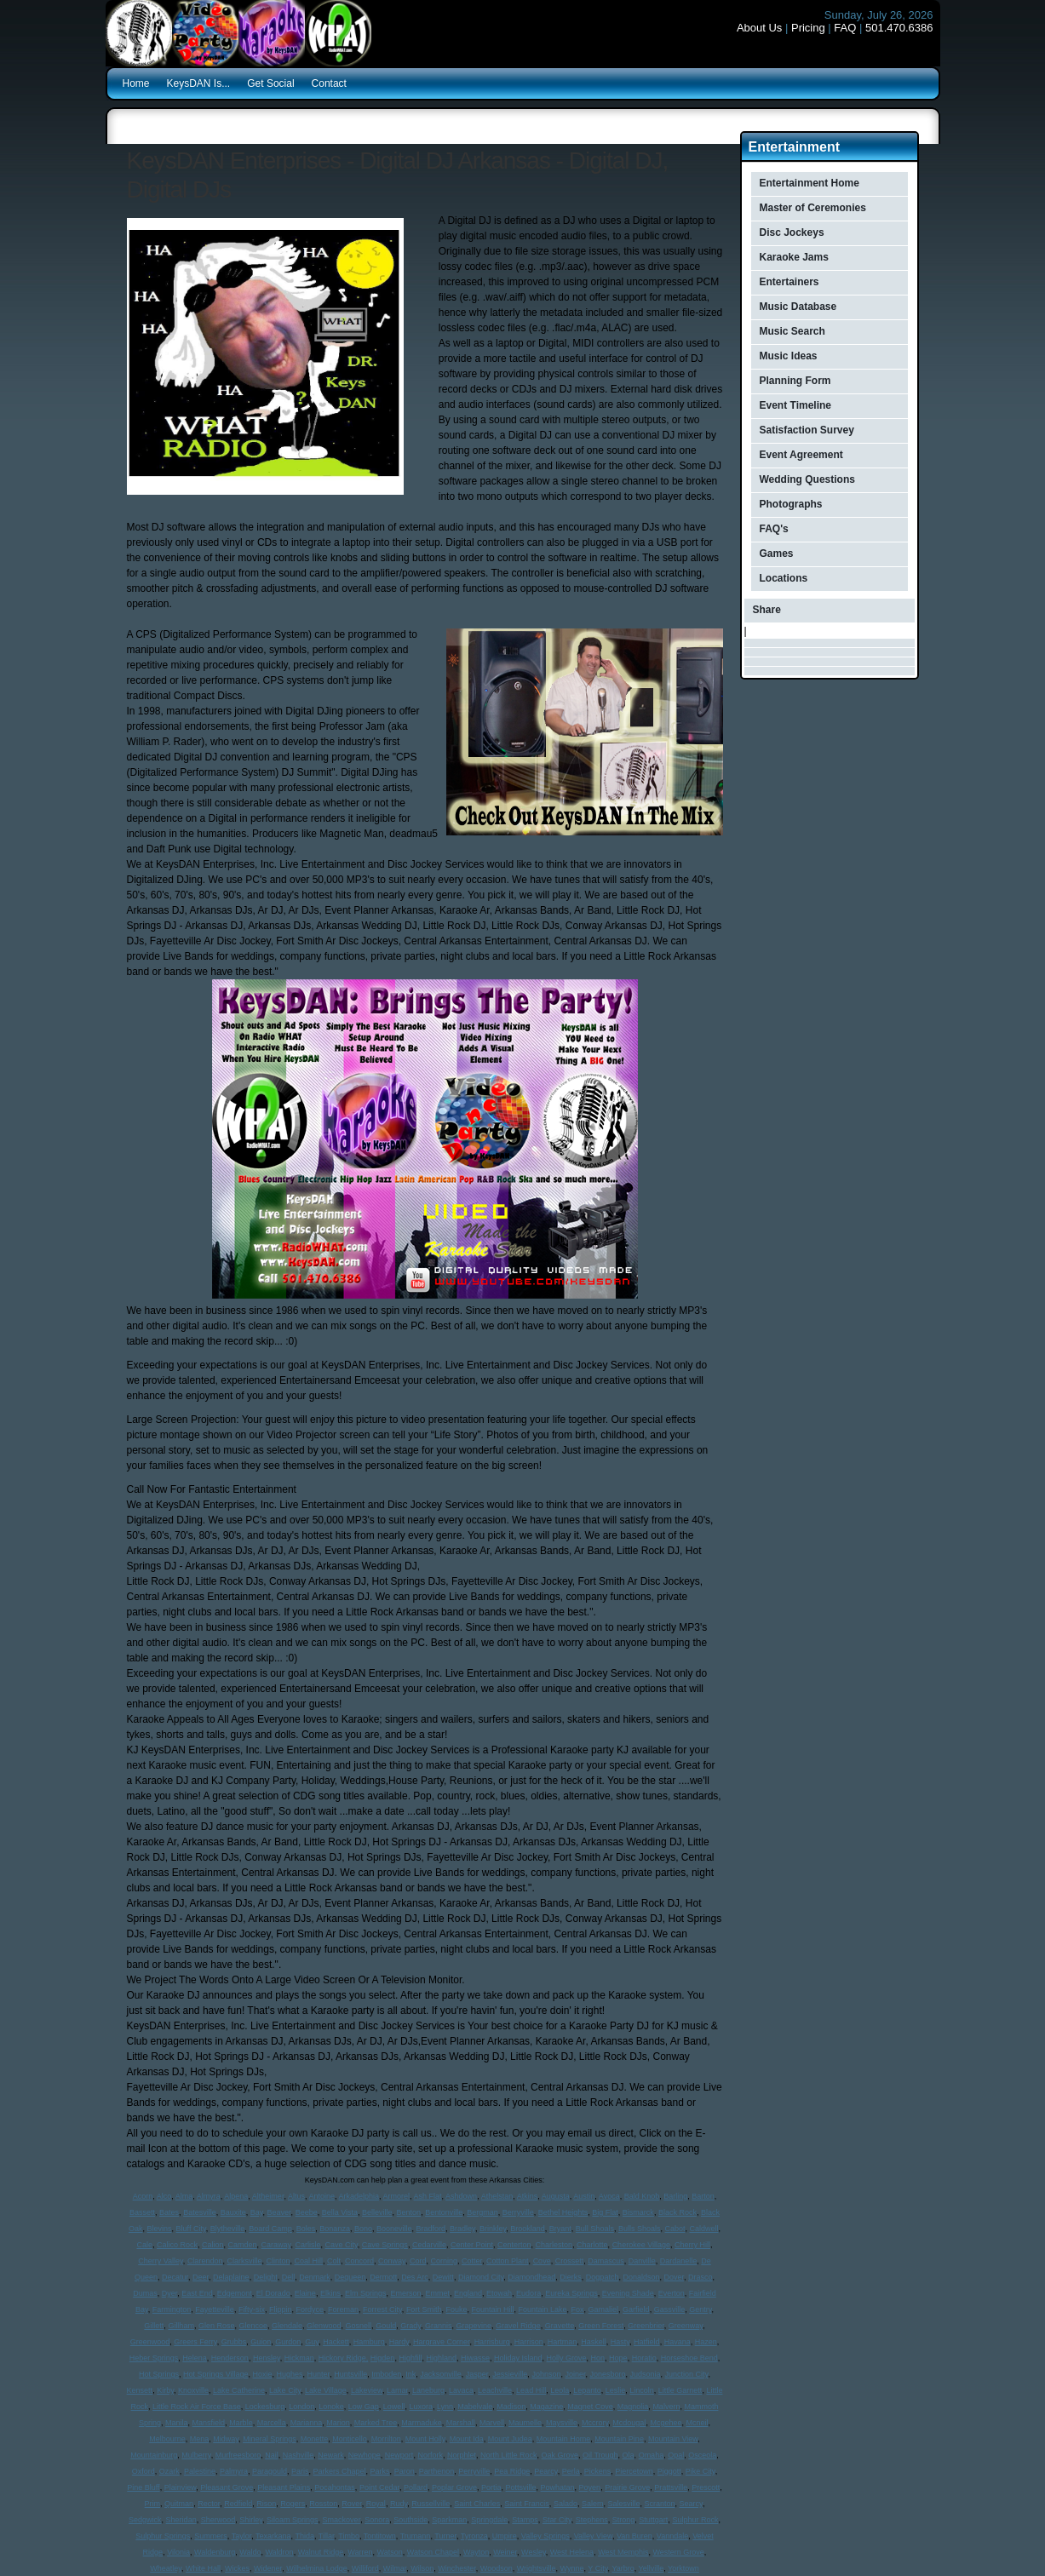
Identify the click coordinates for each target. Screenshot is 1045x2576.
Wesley (533, 2552)
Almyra (209, 2196)
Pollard (416, 2487)
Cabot (674, 2228)
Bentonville (443, 2212)
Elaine (305, 2293)
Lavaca (461, 2390)
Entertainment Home (809, 183)
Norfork (430, 2455)
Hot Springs (159, 2374)
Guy (312, 2342)
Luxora (421, 2406)
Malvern (666, 2406)
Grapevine (474, 2325)
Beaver (279, 2212)
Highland (441, 2358)
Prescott (706, 2487)
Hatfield (647, 2342)
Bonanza (334, 2228)
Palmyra (234, 2471)
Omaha (651, 2455)
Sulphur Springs (162, 2536)
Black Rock (677, 2212)
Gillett (154, 2325)
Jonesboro (607, 2374)
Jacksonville (441, 2374)
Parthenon (437, 2471)
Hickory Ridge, (344, 2358)
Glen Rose (216, 2325)
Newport (399, 2455)
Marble (241, 2422)
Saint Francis (526, 2503)
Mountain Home (564, 2439)
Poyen (590, 2487)
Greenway (686, 2325)
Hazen (706, 2342)
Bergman (482, 2212)
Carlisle (307, 2244)
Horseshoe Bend (689, 2358)
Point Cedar (379, 2487)
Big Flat (605, 2212)
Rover (352, 2503)
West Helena (572, 2552)
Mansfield (209, 2422)
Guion (260, 2342)
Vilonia (178, 2552)
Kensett (140, 2390)
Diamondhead (531, 2277)
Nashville (298, 2455)
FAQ (845, 27)
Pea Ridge (512, 2471)
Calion (213, 2244)
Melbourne (167, 2439)
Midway (225, 2439)
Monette (315, 2439)
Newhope (364, 2455)
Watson (390, 2552)
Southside (410, 2520)
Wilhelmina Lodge (316, 2568)
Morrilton (386, 2439)
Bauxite (233, 2212)
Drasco (700, 2277)
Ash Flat (428, 2196)
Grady (410, 2325)
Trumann (415, 2536)
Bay (256, 2212)
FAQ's (774, 529)
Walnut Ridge (321, 2552)
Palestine (199, 2471)
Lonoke (331, 2406)
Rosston (323, 2503)
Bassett (142, 2212)
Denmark (314, 2277)
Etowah (499, 2293)
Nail (271, 2455)
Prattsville (670, 2487)
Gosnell (359, 2325)
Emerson (405, 2293)
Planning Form (795, 381)
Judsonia (645, 2374)
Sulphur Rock (695, 2520)
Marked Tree (376, 2422)
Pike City (700, 2471)
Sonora (377, 2520)
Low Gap (363, 2406)
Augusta (556, 2196)
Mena (200, 2439)
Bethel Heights (563, 2212)
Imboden (386, 2374)
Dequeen (350, 2277)
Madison (511, 2406)
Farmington (172, 2309)
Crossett (569, 2261)
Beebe (307, 2212)
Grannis (438, 2325)
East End (197, 2293)
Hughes (290, 2374)
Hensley (266, 2358)
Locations (784, 578)
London (301, 2406)
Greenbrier (646, 2325)
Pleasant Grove (226, 2487)
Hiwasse (475, 2358)
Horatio (644, 2358)
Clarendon (205, 2261)
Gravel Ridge (518, 2325)
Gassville (670, 2309)
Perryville (474, 2471)
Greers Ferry (195, 2342)
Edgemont (234, 2293)
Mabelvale (474, 2406)
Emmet (437, 2293)
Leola (559, 2390)
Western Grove (678, 2552)
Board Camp (270, 2228)
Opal (676, 2455)
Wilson (422, 2568)
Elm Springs (366, 2293)
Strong (623, 2520)
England (468, 2293)
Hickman (299, 2358)
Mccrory (595, 2422)
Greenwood (150, 2342)
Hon (598, 2358)
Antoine (321, 2196)
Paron (404, 2471)
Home (136, 83)
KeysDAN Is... (199, 83)
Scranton (660, 2503)
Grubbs (234, 2342)
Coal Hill (308, 2261)
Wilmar (395, 2568)
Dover (673, 2277)
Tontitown (380, 2536)
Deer (200, 2277)
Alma (184, 2196)
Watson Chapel (433, 2552)
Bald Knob (642, 2196)
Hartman (562, 2342)
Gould (386, 2325)
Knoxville (193, 2390)
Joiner (575, 2374)
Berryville (518, 2212)
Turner (445, 2536)
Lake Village (326, 2390)
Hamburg (369, 2342)
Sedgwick (145, 2520)
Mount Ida (467, 2439)
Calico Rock (177, 2244)
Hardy (399, 2342)
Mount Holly (425, 2439)
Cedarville (429, 2244)
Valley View (593, 2536)
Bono (363, 2228)
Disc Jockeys (792, 232)
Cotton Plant (507, 2261)
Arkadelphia (358, 2196)
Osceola (702, 2455)
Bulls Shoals (639, 2228)
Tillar (327, 2536)
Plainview (180, 2487)
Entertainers (789, 282)
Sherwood (218, 2520)
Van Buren (634, 2536)
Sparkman (449, 2520)
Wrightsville (536, 2568)
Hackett (336, 2342)
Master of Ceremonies (813, 208)
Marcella (271, 2422)
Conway (391, 2261)
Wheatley (165, 2568)
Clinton (278, 2261)
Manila (176, 2422)
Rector (209, 2503)
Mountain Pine (619, 2439)
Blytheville (227, 2228)
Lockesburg (265, 2406)
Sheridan (181, 2520)
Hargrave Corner (441, 2342)
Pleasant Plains (283, 2487)
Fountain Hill (492, 2309)
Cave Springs (385, 2244)
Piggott (669, 2471)
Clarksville (244, 2261)
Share (767, 610)
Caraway (276, 2244)
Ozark (169, 2471)
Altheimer (268, 2196)
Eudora (528, 2293)
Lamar (397, 2390)
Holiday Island (518, 2358)
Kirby (165, 2390)
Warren (359, 2552)
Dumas (145, 2293)
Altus (296, 2196)
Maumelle (525, 2422)
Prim (153, 2503)
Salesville (623, 2503)
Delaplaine (231, 2277)
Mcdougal (629, 2422)
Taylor (242, 2536)
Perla (571, 2471)
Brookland (527, 2228)
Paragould (269, 2471)
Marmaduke (421, 2422)
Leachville (495, 2390)
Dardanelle (679, 2261)
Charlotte (592, 2244)
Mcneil (697, 2422)
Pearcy (545, 2471)
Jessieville (509, 2374)
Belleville (377, 2212)
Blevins (159, 2228)
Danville (642, 2261)
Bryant (560, 2228)
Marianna (306, 2422)
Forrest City (382, 2309)
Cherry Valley (160, 2261)
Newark (331, 2455)
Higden (382, 2358)
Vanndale (672, 2536)
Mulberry (195, 2455)
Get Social (270, 83)
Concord (359, 2261)
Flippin (280, 2309)
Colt (334, 2261)
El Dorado (273, 2293)
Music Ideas (789, 356)
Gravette (560, 2325)
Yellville (651, 2568)
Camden (242, 2244)
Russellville (430, 2503)
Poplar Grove (454, 2487)
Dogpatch (602, 2277)
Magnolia (633, 2406)
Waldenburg (214, 2552)
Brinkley (492, 2228)
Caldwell (704, 2228)
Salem (593, 2503)
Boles (306, 2228)
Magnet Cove (590, 2406)
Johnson (545, 2374)
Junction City (687, 2374)
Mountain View (673, 2439)
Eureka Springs (571, 2293)
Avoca (609, 2196)
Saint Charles (477, 2503)
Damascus (606, 2261)
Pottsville (521, 2487)
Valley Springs (545, 2536)
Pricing (808, 27)
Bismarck (638, 2212)
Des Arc (414, 2277)
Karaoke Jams (794, 257)
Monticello (349, 2439)
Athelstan (497, 2196)
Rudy (398, 2503)
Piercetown (634, 2471)
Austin (583, 2196)
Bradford (431, 2228)
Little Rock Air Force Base (196, 2406)
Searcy (691, 2503)
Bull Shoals (595, 2228)
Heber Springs (154, 2358)
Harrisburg (492, 2342)
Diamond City (480, 2277)
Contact (329, 83)
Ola (628, 2455)
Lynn (445, 2406)
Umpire (504, 2536)
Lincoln (641, 2390)
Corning (444, 2261)
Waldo (250, 2552)
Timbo (348, 2536)
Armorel (397, 2196)
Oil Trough (600, 2455)
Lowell (394, 2406)
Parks (380, 2471)
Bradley (462, 2228)
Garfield (636, 2309)
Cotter (472, 2261)
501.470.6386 (899, 27)
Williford (365, 2568)
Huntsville (350, 2374)
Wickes (237, 2568)
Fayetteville (214, 2309)
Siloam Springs (293, 2520)
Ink (410, 2374)
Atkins (527, 2196)
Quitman (178, 2503)
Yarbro (622, 2568)
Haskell (593, 2342)
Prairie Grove (627, 2487)
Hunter (318, 2374)
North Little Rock (508, 2455)
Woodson (496, 2568)
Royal (376, 2503)
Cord (418, 2261)
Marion (338, 2422)
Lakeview (366, 2390)
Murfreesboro (238, 2455)
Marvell (491, 2422)
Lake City (285, 2390)
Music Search (792, 331)
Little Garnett (680, 2390)
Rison (266, 2503)
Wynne (572, 2568)
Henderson (230, 2358)
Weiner (505, 2552)
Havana (677, 2342)
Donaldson (641, 2277)
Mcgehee (665, 2422)
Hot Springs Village (215, 2374)
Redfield (238, 2503)
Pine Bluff (143, 2487)
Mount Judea (510, 2439)
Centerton (514, 2244)
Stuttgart (653, 2520)
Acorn (143, 2196)
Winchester (457, 2568)
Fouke (456, 2309)
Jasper (477, 2374)
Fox (577, 2309)
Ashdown (461, 2196)
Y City (597, 2568)
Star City (557, 2520)
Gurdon (288, 2342)
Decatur (175, 2277)
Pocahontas (334, 2487)
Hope (618, 2358)
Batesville (199, 2212)
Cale (144, 2244)
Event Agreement (801, 455)
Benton (409, 2212)
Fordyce (310, 2309)
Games (777, 553)
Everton (671, 2293)
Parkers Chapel (339, 2471)
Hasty (620, 2342)
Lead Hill (531, 2390)
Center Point (472, 2244)
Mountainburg (153, 2455)
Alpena (236, 2196)
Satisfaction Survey (807, 430)
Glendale (287, 2325)
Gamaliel (604, 2309)
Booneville (394, 2228)
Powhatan (558, 2487)
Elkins (330, 2293)
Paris (300, 2471)
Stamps (525, 2520)
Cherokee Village (641, 2244)
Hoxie (263, 2374)
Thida (304, 2536)
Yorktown (683, 2568)
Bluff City (191, 2228)
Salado (565, 2503)
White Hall (203, 2568)
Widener (268, 2568)
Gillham (181, 2325)
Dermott (383, 2277)
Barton (703, 2196)
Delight (266, 2277)
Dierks (571, 2277)
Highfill (410, 2358)
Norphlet (461, 2455)
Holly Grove (567, 2358)
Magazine (546, 2406)
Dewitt (443, 2277)
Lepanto (587, 2390)
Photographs (791, 504)
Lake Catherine (239, 2390)
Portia (491, 2487)
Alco (164, 2196)
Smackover (342, 2520)
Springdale (489, 2520)
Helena (194, 2358)
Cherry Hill (692, 2244)
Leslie (616, 2390)
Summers (210, 2536)
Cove (542, 2261)
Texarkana (273, 2536)
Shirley (250, 2520)
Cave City (340, 2244)
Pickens (597, 2471)
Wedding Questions (807, 479)
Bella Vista (340, 2212)
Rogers (292, 2503)
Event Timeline (795, 405)
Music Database (798, 307)
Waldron (279, 2552)
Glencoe (252, 2325)
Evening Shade (628, 2293)
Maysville (561, 2422)
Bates (169, 2212)
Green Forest (600, 2325)
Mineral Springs (269, 2439)
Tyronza (474, 2536)
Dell (289, 2277)
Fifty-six (251, 2309)
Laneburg (428, 2390)
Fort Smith (424, 2309)
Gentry (700, 2309)
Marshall (460, 2422)
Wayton (476, 2552)
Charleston (554, 2244)
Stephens (592, 2520)
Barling (675, 2196)
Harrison (528, 2342)
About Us (759, 27)
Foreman (343, 2309)
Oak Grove (560, 2455)
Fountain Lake (542, 2309)
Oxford (143, 2471)
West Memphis (623, 2552)
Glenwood (324, 2325)
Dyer (170, 2293)
